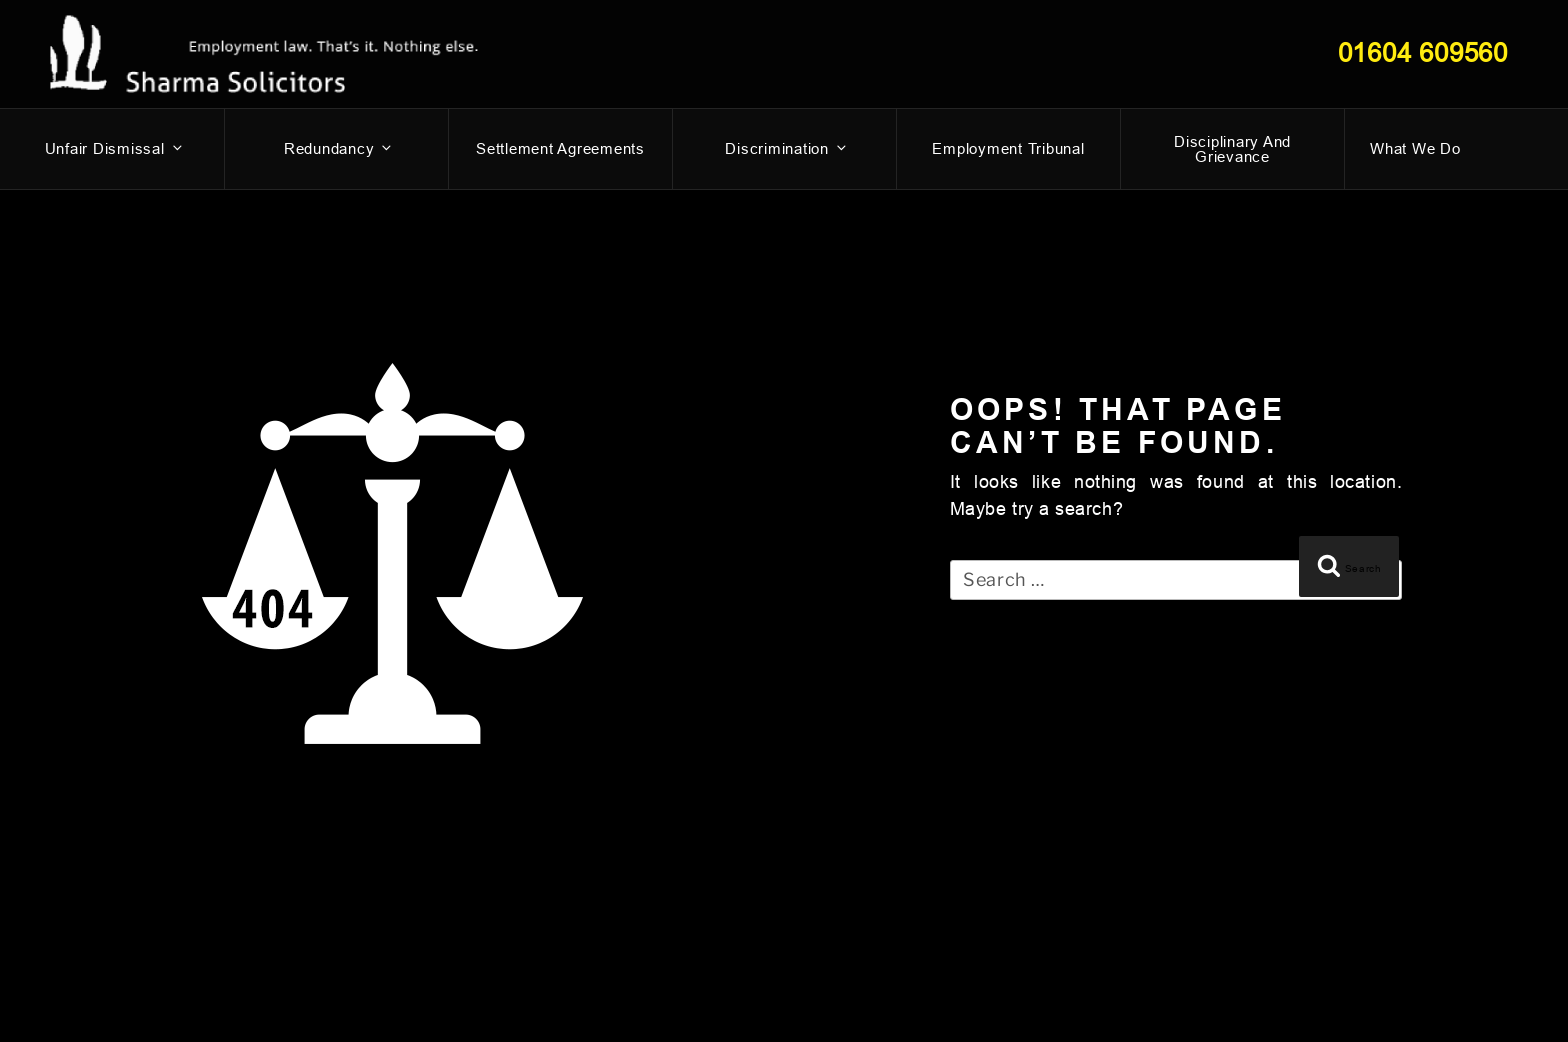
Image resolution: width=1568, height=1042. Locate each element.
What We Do (1415, 148)
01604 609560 (1423, 53)
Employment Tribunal (1008, 148)
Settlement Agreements (560, 148)
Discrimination (787, 148)
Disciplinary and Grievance (1232, 149)
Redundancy (339, 148)
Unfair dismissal (115, 148)
